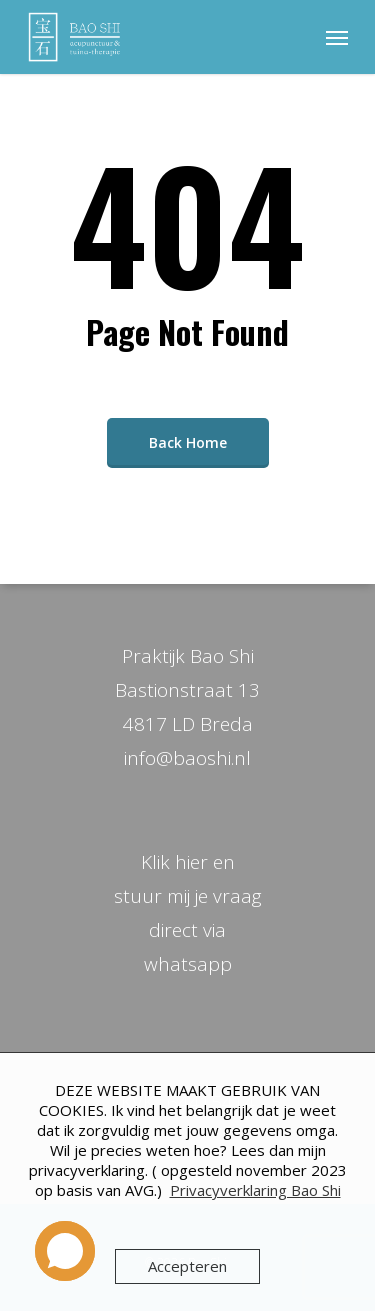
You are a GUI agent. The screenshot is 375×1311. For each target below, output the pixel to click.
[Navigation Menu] (337, 37)
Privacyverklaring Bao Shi (255, 1190)
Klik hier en (188, 862)
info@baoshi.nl (187, 758)
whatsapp (188, 964)
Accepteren (187, 1266)
